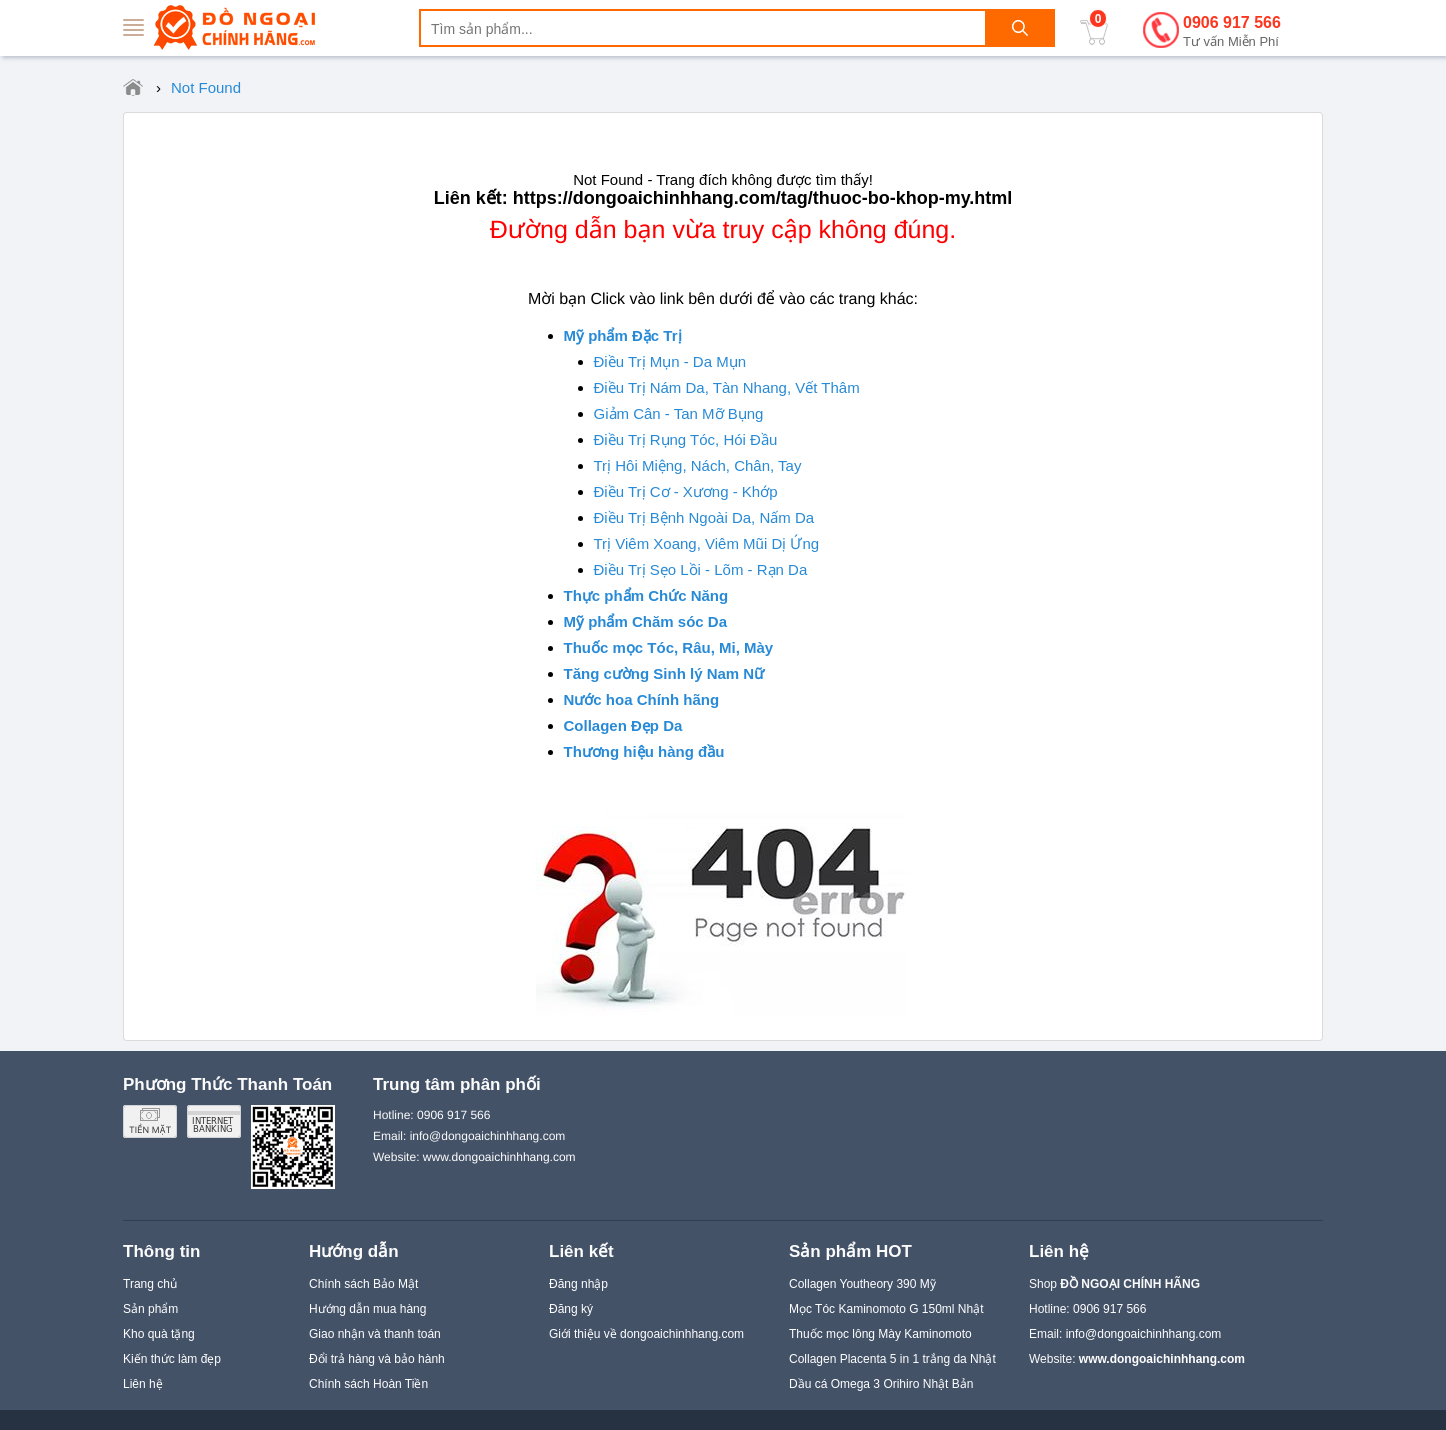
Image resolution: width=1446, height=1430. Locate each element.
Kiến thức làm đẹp (172, 1359)
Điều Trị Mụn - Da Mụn (670, 361)
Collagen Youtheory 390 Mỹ (862, 1284)
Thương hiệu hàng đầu (644, 751)
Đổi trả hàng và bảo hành (377, 1359)
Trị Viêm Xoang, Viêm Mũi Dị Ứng (707, 543)
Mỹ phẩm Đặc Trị (623, 335)
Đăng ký (571, 1309)
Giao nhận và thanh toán (375, 1334)
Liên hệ (143, 1384)
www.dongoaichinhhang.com (499, 1157)
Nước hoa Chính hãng (642, 699)
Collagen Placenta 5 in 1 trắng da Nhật (892, 1359)
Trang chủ (150, 1284)
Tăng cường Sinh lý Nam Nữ (664, 673)
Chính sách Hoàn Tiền (368, 1384)
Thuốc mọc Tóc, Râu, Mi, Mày (669, 647)
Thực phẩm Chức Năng (646, 595)
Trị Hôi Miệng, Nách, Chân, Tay (698, 465)
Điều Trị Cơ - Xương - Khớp (686, 491)
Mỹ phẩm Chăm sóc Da (646, 621)
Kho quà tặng (159, 1334)
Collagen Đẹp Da (623, 725)
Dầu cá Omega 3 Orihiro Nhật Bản (881, 1384)
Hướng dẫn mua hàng (367, 1309)
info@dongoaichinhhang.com (1144, 1334)
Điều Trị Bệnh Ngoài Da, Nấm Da (704, 517)
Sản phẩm (150, 1309)
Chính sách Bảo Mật (363, 1284)
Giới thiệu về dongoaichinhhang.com (646, 1334)
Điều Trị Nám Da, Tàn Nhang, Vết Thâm (727, 387)
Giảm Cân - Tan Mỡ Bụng (679, 413)
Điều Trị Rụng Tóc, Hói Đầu (686, 439)
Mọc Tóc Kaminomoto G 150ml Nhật (886, 1309)
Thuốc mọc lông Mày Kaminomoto (880, 1334)
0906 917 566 (1232, 32)
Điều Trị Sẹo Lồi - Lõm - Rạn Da (701, 569)
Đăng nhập (578, 1284)
